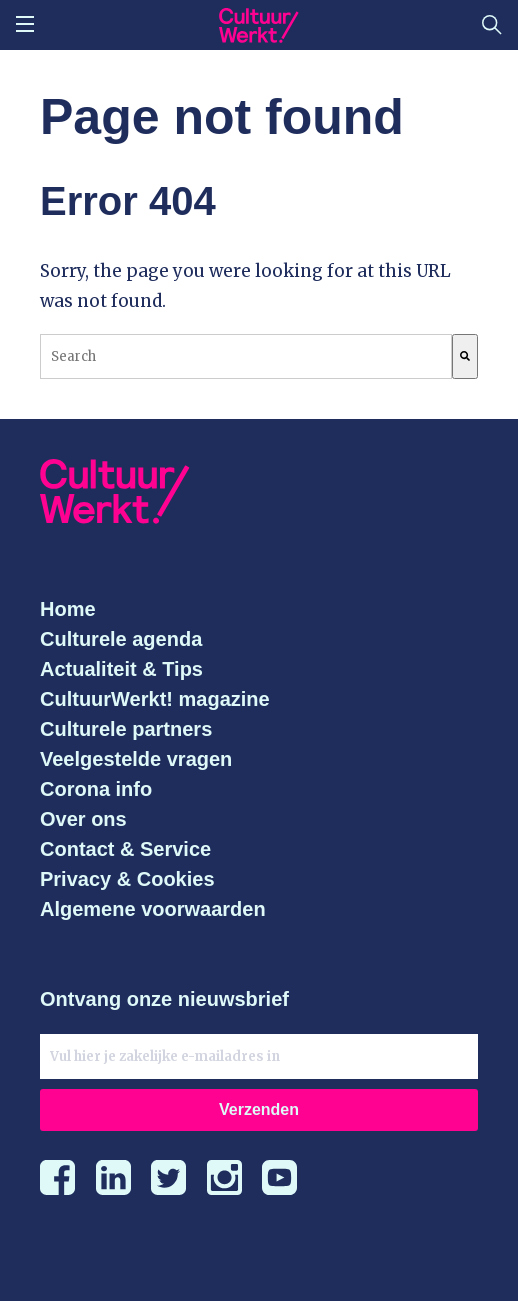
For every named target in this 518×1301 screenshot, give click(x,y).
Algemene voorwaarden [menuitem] (153, 909)
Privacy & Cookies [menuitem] (127, 879)
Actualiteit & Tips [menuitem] (121, 669)
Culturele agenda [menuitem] (121, 639)
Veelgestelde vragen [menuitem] (136, 759)
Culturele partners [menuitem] (126, 729)
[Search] (465, 356)
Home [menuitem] (68, 609)
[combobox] (246, 356)
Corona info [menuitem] (96, 789)
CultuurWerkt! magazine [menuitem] (155, 699)
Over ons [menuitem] (83, 819)
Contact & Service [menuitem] (125, 849)
